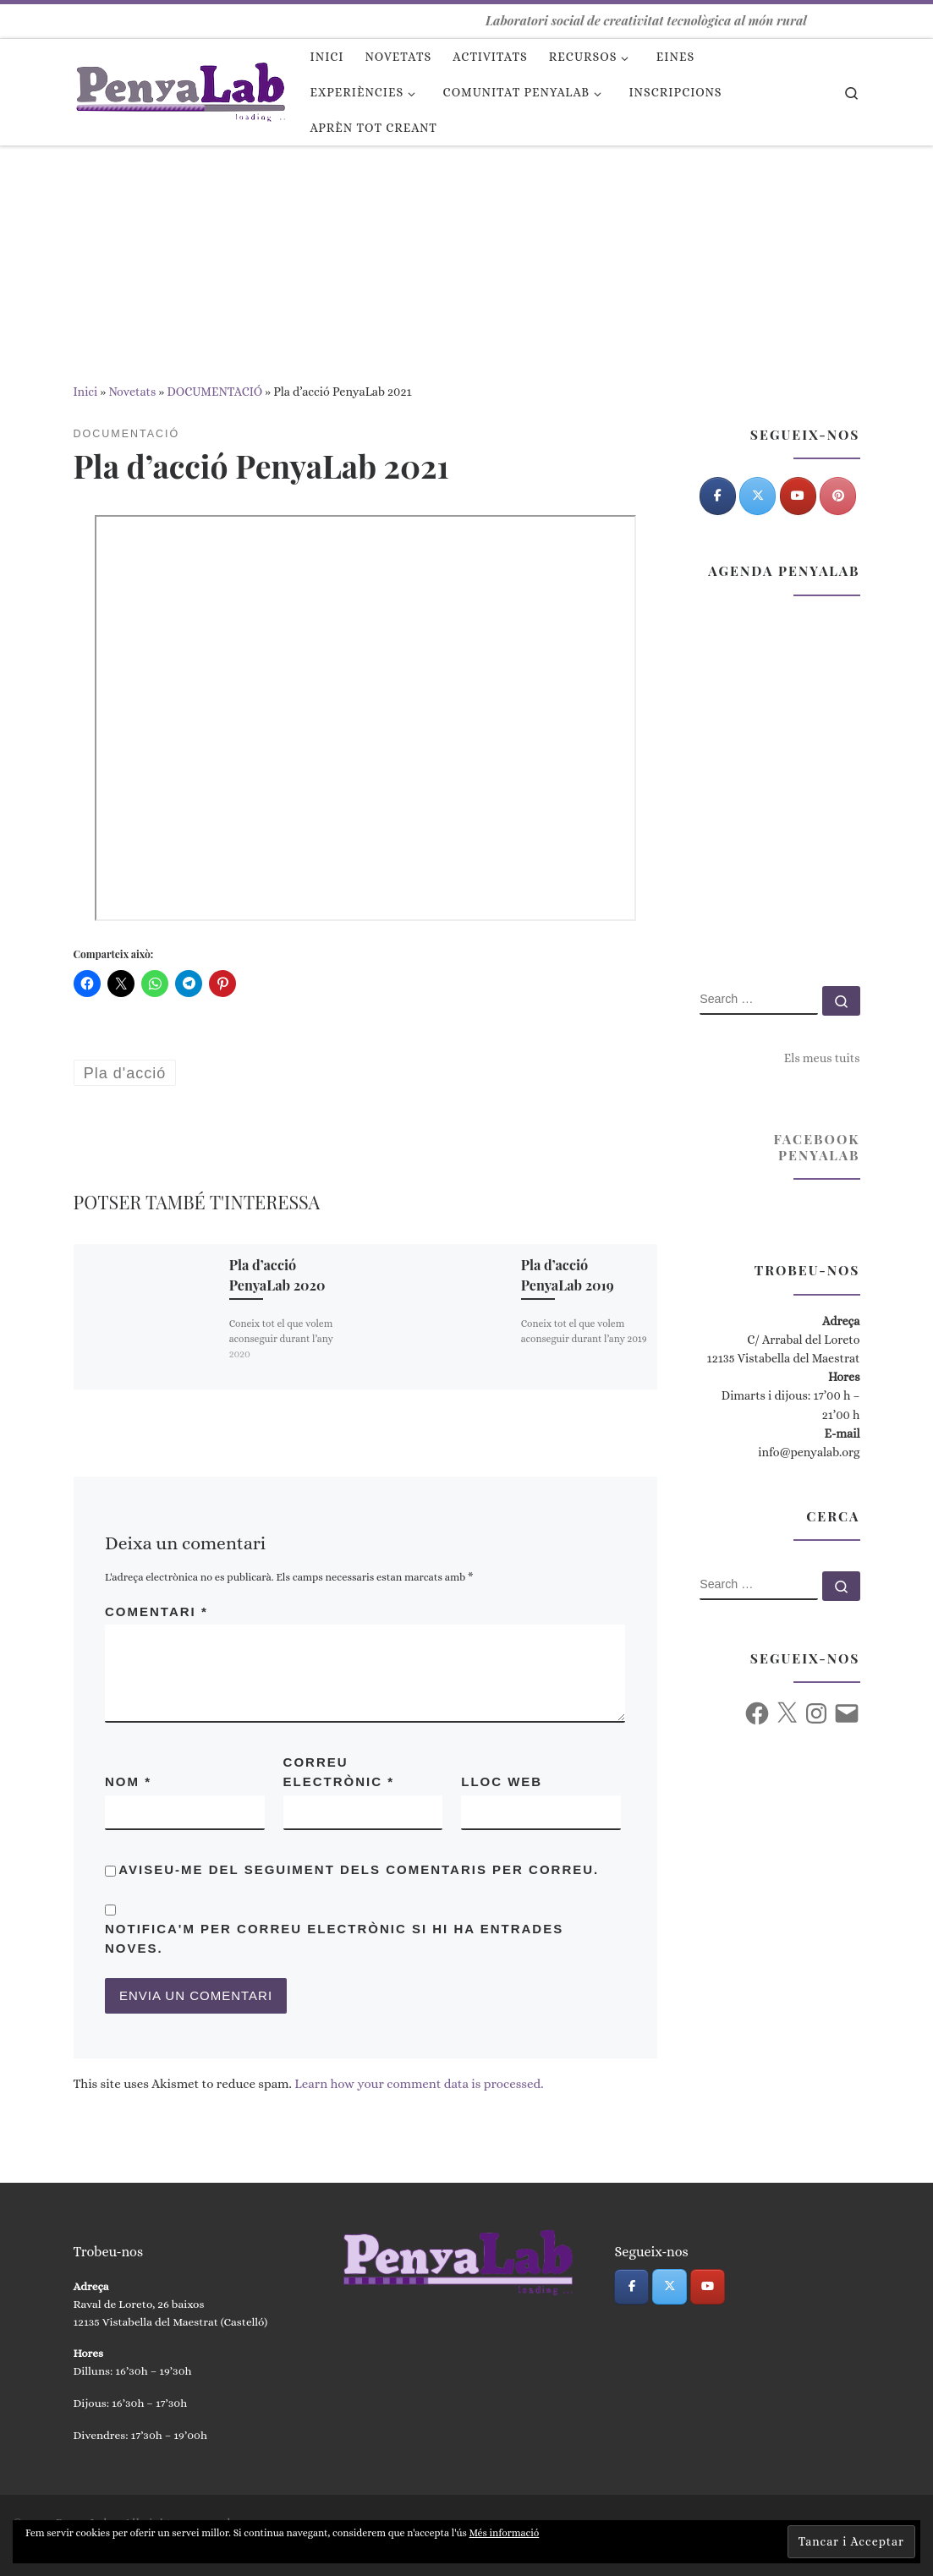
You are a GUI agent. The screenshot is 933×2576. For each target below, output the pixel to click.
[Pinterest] (838, 496)
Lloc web (501, 1781)
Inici (86, 391)
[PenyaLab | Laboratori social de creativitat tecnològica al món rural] (179, 87)
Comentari (156, 1611)
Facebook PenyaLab (816, 1147)
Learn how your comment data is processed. (418, 2083)
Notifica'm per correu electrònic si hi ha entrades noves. (334, 1938)
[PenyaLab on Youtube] (798, 496)
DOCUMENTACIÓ (214, 391)
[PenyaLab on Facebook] (718, 496)
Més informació (504, 2533)
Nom (128, 1781)
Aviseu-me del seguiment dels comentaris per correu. (358, 1869)
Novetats (132, 391)
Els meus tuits (822, 1058)
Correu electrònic (339, 1772)
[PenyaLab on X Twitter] (757, 496)
